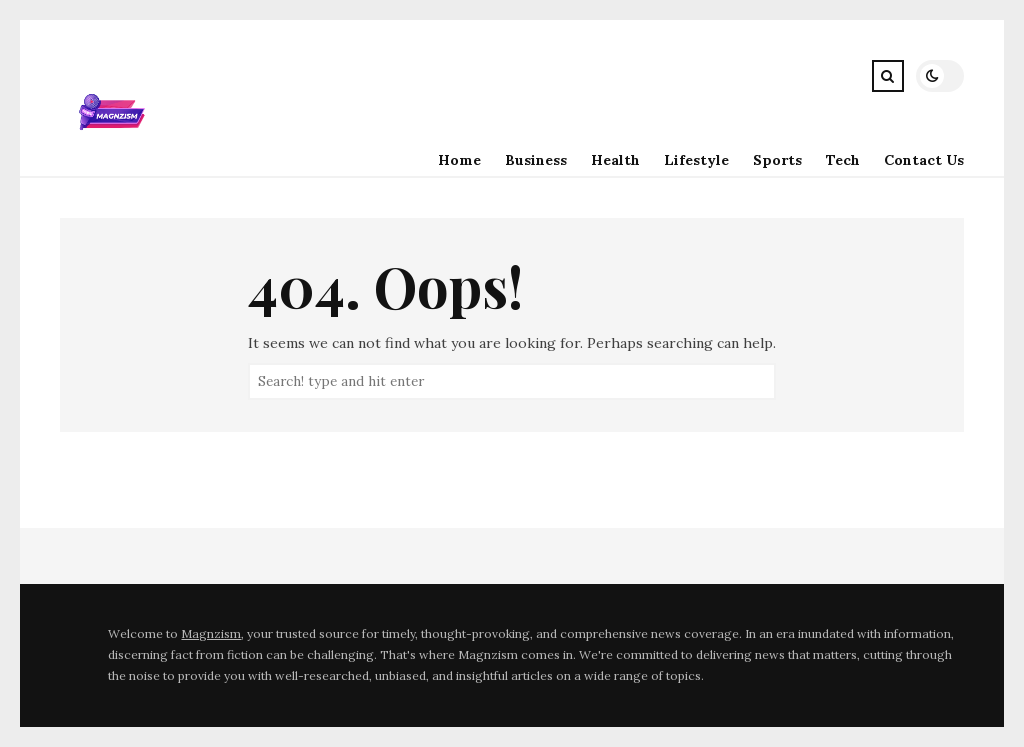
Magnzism (211, 633)
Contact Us (924, 160)
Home (459, 160)
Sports (777, 160)
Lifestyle (696, 160)
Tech (843, 160)
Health (615, 160)
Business (536, 160)
